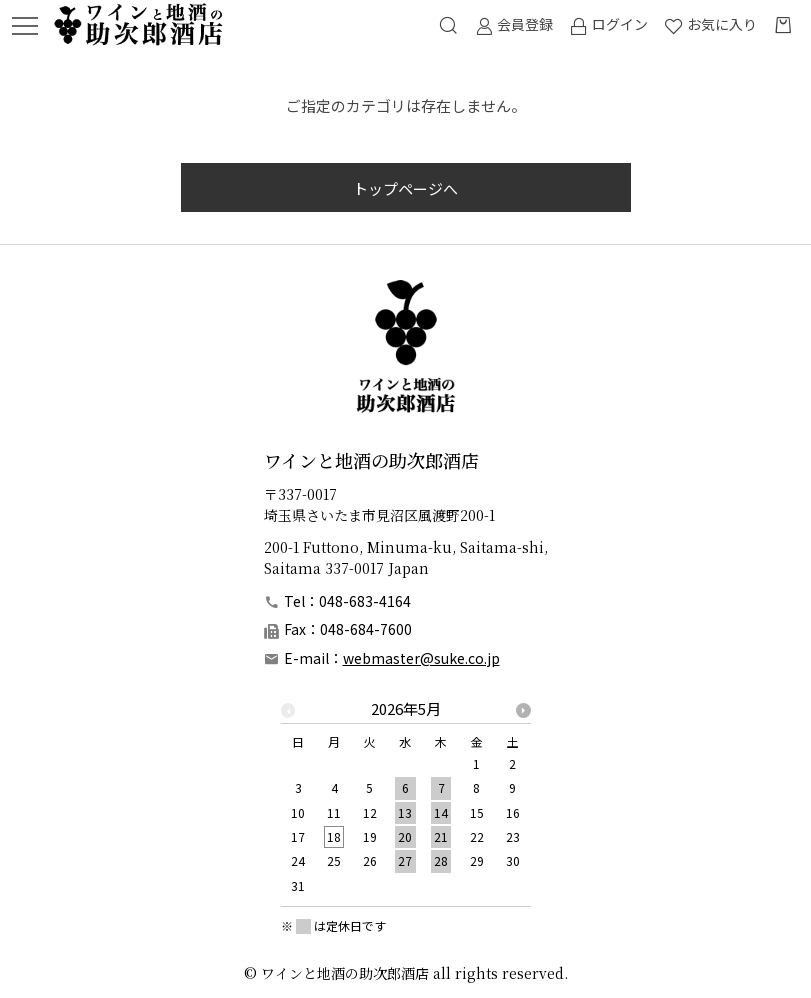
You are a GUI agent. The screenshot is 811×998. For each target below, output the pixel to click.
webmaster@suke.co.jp (421, 658)
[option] (406, 803)
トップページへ (405, 188)
